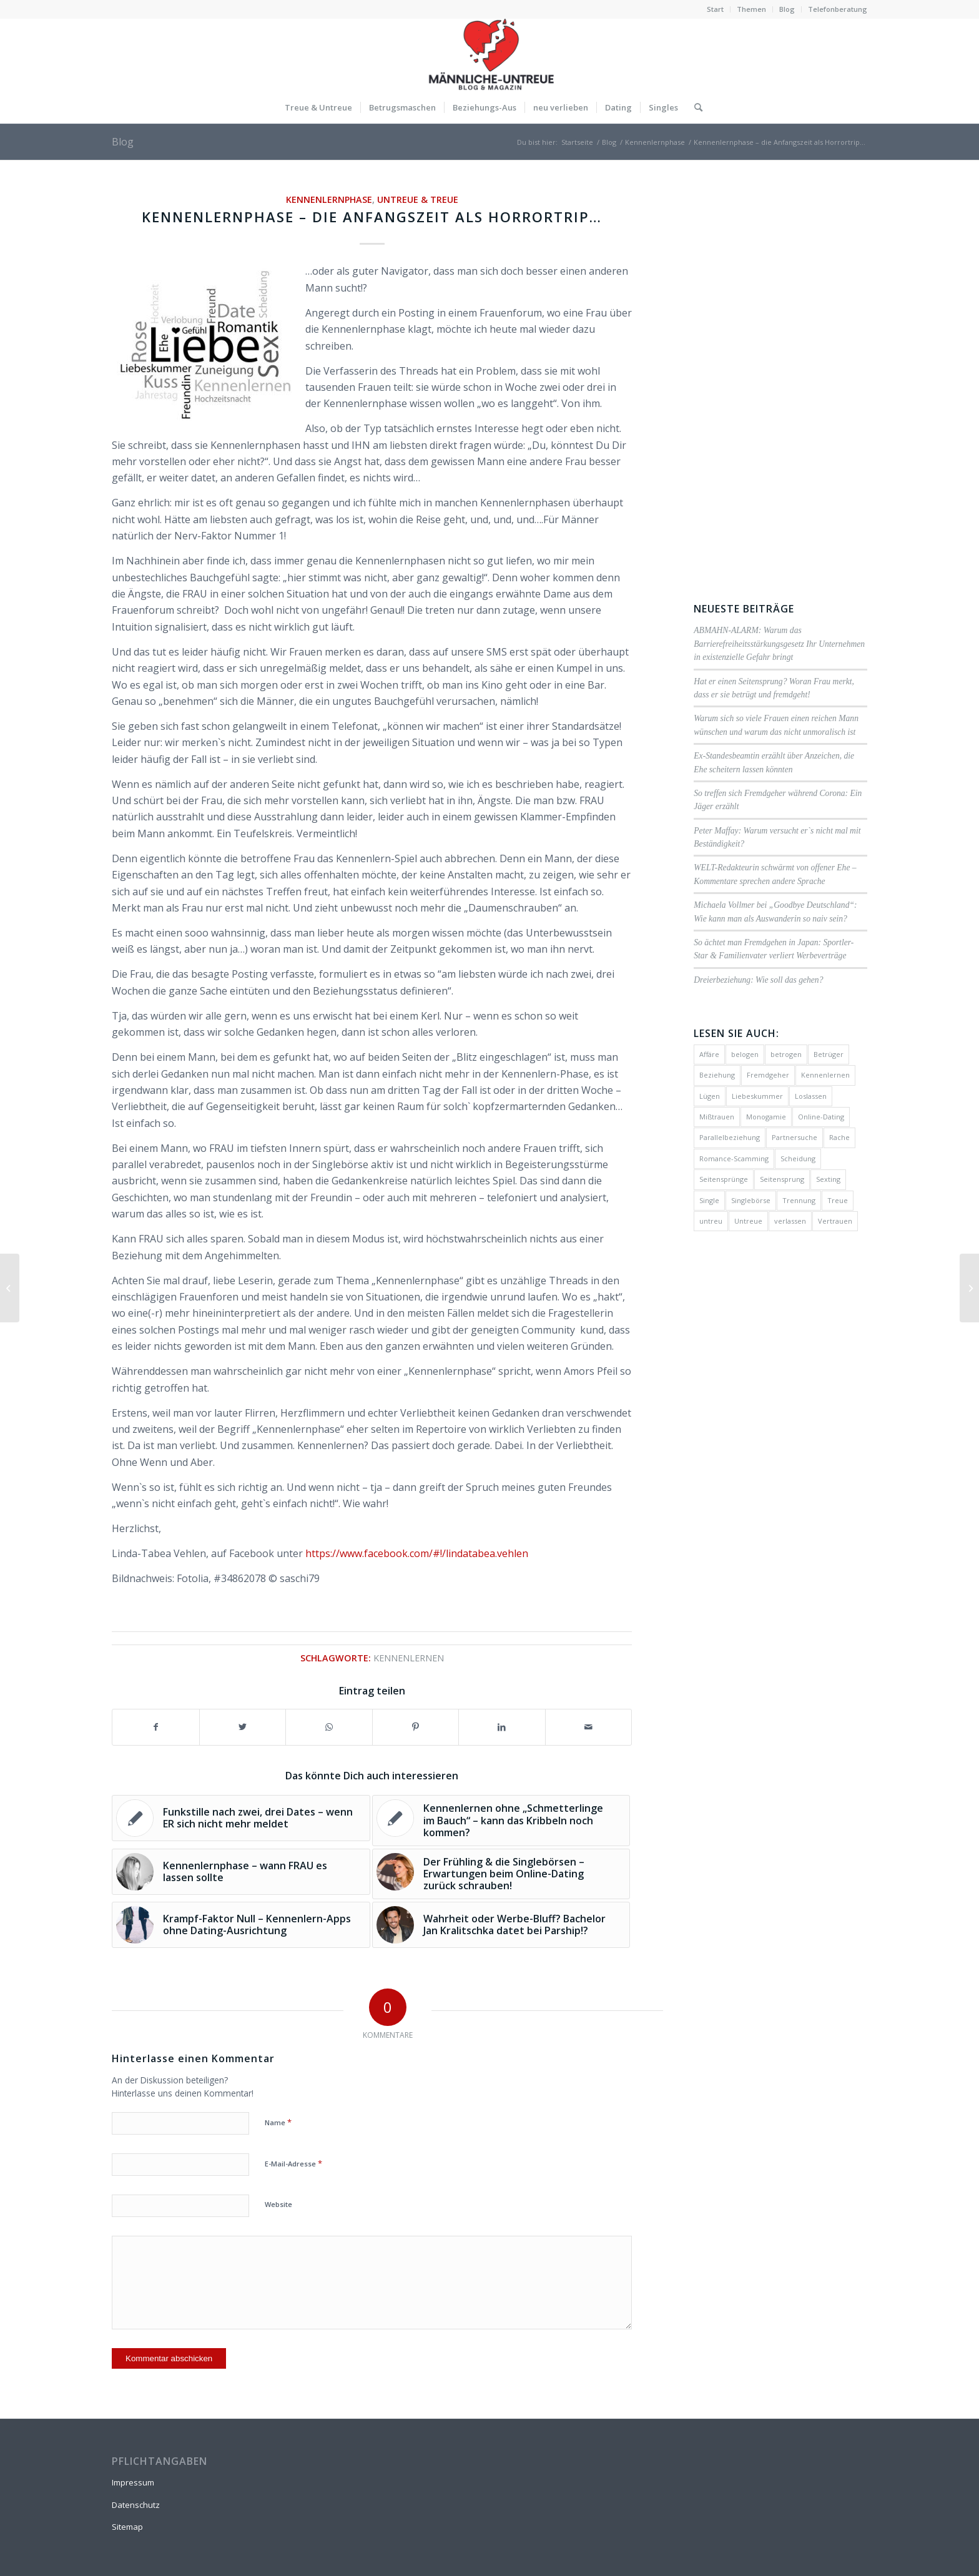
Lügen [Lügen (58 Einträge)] (709, 1096)
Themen (751, 9)
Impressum (133, 2482)
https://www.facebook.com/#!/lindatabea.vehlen (416, 1553)
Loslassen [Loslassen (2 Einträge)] (811, 1096)
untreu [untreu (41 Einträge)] (710, 1221)
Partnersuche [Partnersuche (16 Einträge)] (794, 1137)
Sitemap (127, 2526)
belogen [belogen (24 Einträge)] (745, 1054)
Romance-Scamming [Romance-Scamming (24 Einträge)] (734, 1158)
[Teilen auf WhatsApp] (329, 1726)
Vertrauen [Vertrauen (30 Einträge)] (835, 1221)
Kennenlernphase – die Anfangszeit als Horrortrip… (372, 216)
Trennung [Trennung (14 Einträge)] (798, 1200)
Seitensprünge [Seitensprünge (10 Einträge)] (723, 1179)
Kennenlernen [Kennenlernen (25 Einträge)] (825, 1074)
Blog (787, 9)
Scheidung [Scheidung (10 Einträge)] (797, 1158)
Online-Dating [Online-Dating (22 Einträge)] (821, 1116)
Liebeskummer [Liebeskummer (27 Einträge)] (757, 1096)
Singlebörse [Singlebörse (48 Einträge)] (750, 1200)
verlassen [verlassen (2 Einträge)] (790, 1221)
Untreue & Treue (417, 199)
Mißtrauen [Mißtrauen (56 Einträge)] (716, 1116)
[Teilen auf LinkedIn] (502, 1726)
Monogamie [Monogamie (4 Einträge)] (766, 1116)
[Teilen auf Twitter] (243, 1726)
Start (715, 9)
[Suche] (694, 107)
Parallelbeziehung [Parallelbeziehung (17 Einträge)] (729, 1137)
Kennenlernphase (329, 199)
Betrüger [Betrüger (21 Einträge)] (829, 1054)
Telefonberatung (837, 9)
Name (278, 2122)
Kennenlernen (408, 1658)
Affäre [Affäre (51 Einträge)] (709, 1054)
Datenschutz (136, 2504)
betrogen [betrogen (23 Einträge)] (786, 1054)
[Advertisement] (780, 379)
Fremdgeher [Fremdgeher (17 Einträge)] (768, 1074)
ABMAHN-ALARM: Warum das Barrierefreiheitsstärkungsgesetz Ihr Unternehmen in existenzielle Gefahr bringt (779, 644)
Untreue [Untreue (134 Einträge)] (748, 1221)
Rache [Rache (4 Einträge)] (839, 1137)
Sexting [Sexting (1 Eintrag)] (828, 1179)
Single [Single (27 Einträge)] (709, 1200)
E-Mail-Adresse (293, 2163)
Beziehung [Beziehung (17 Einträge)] (717, 1074)
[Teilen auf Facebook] (155, 1726)
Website (278, 2204)
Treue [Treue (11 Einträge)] (837, 1200)
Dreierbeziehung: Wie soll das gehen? (758, 980)
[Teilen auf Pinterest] (416, 1726)
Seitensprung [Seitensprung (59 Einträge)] (782, 1179)
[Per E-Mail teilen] (589, 1726)
